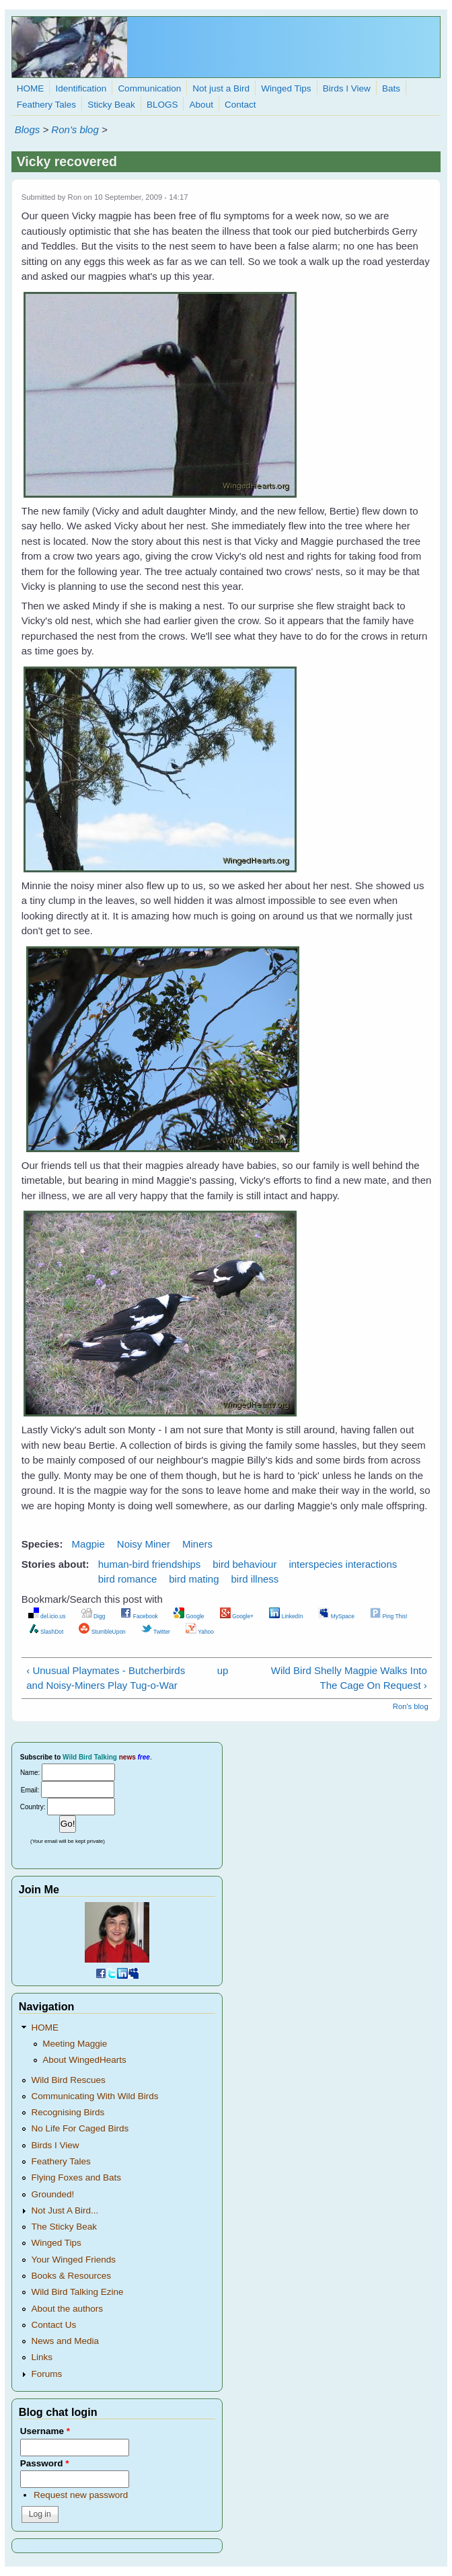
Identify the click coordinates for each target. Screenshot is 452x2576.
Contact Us (53, 2325)
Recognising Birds (67, 2112)
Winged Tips (286, 88)
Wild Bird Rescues (68, 2080)
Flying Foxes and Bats (76, 2177)
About (201, 105)
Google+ (237, 1616)
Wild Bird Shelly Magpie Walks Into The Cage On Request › (349, 1678)
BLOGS (162, 105)
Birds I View (347, 88)
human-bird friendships (149, 1564)
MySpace (336, 1616)
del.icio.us (47, 1616)
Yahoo (200, 1631)
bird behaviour (244, 1564)
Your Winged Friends (73, 2260)
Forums (46, 2374)
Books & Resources (71, 2276)
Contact (240, 105)
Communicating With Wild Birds (94, 2096)
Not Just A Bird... (64, 2210)
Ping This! (389, 1616)
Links (41, 2357)
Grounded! (52, 2194)
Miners (197, 1544)
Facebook (138, 1616)
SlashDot (46, 1631)
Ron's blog (74, 129)
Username (45, 2431)
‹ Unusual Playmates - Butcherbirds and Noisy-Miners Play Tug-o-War (105, 1678)
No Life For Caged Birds (79, 2128)
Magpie (88, 1544)
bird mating (194, 1579)
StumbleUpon (102, 1631)
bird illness (254, 1579)
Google (189, 1616)
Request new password (81, 2495)
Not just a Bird (221, 88)
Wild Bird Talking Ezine (77, 2292)
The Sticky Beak (64, 2227)
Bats (391, 88)
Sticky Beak (111, 105)
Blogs (27, 129)
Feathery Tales (46, 105)
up (223, 1670)
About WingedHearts (84, 2060)
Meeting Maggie (74, 2044)
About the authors (67, 2309)
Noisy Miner (143, 1544)
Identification (80, 88)
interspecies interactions (343, 1564)
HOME (30, 88)
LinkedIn (286, 1616)
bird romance (127, 1579)
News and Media (65, 2341)
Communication (149, 88)
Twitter (155, 1631)
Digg (93, 1616)
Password (44, 2463)
